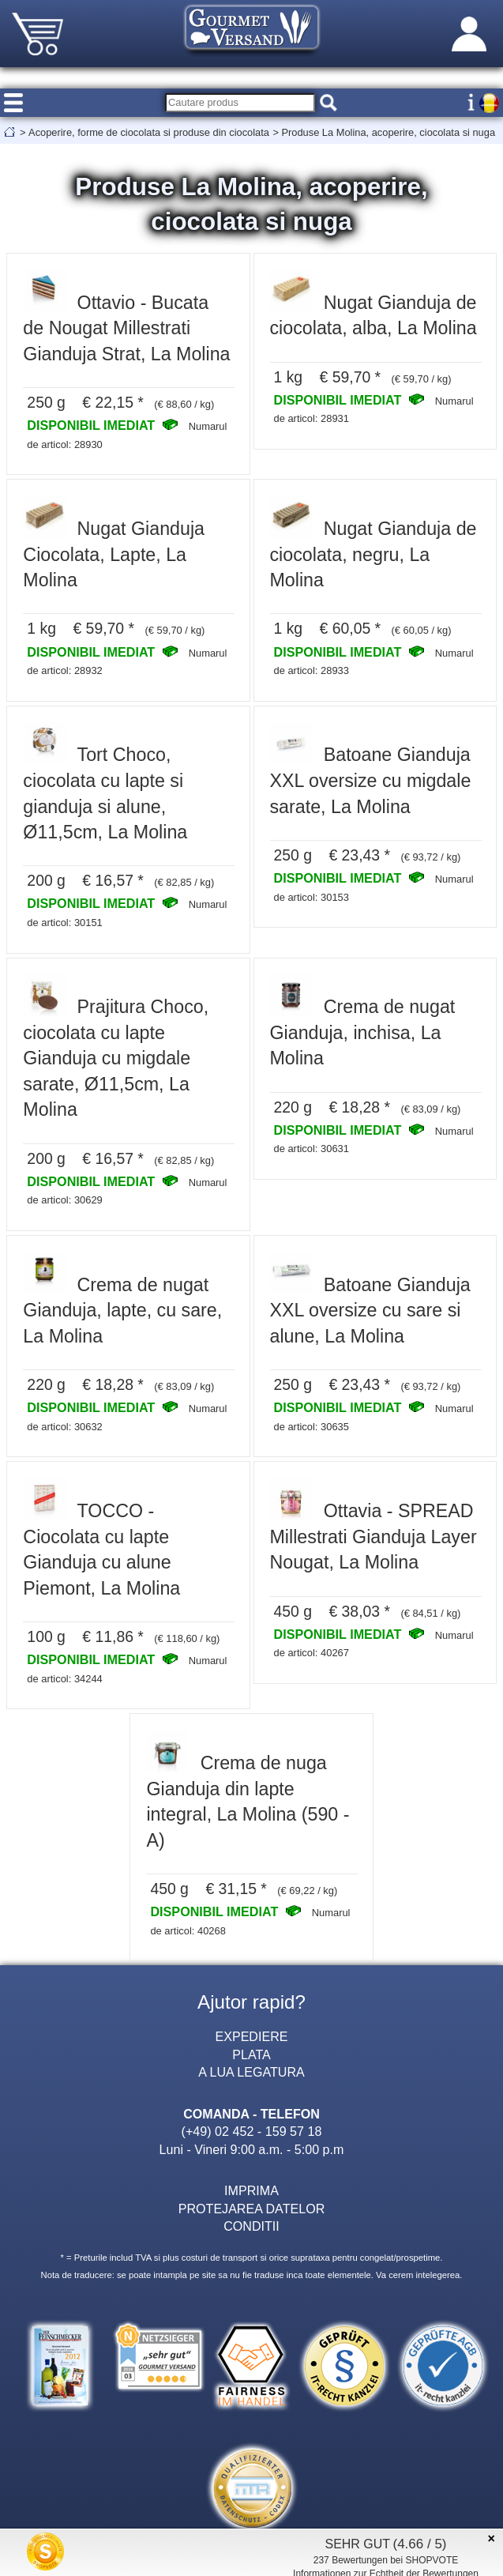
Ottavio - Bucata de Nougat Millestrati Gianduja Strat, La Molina (126, 328)
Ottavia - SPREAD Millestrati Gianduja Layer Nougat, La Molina (373, 1536)
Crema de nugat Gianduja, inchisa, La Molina (363, 1032)
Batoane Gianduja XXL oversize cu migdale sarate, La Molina (370, 780)
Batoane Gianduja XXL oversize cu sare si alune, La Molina (370, 1310)
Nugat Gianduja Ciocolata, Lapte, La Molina (114, 554)
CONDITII (251, 2226)
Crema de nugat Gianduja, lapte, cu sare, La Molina (122, 1310)
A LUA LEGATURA (251, 2072)
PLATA (251, 2054)
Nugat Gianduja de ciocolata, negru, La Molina (373, 554)
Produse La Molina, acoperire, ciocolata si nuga (388, 132)
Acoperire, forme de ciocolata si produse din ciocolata (148, 132)
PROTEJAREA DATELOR (251, 2208)
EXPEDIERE (251, 2036)
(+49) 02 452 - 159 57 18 (252, 2131)
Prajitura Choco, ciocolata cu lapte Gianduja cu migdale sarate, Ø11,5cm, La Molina (115, 1058)
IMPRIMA (251, 2190)
